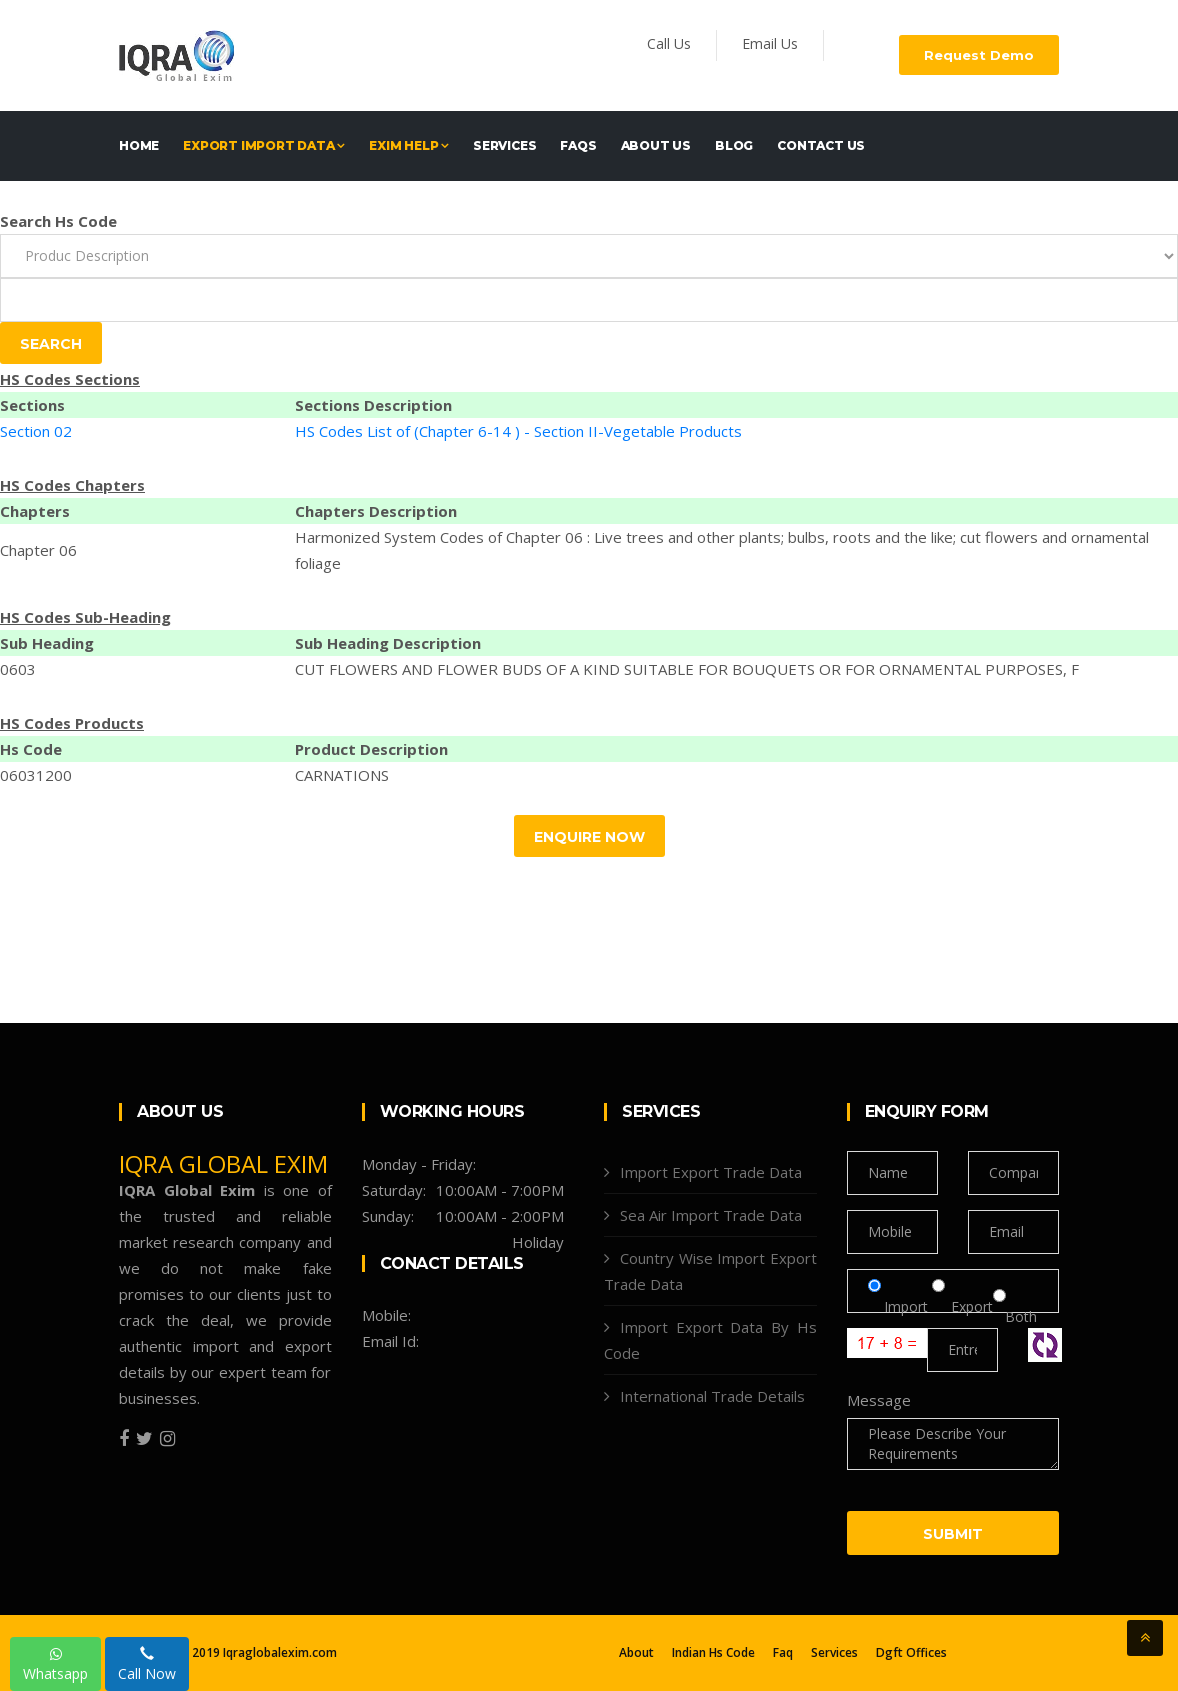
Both (1015, 1316)
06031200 (36, 775)
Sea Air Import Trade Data (711, 1215)
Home (139, 145)
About (636, 1653)
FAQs (578, 145)
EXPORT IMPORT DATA (264, 145)
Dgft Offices (911, 1653)
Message (879, 1400)
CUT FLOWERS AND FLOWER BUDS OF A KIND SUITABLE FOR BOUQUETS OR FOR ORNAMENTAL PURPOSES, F (687, 669)
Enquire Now (589, 837)
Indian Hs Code (713, 1653)
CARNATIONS (342, 775)
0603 (18, 669)
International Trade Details (712, 1396)
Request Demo (979, 55)
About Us (656, 145)
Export (963, 1316)
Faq (783, 1653)
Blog (734, 145)
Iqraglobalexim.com (280, 1652)
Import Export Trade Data (711, 1172)
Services (504, 145)
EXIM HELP (409, 145)
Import (900, 1316)
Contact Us (821, 145)
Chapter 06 (38, 550)
